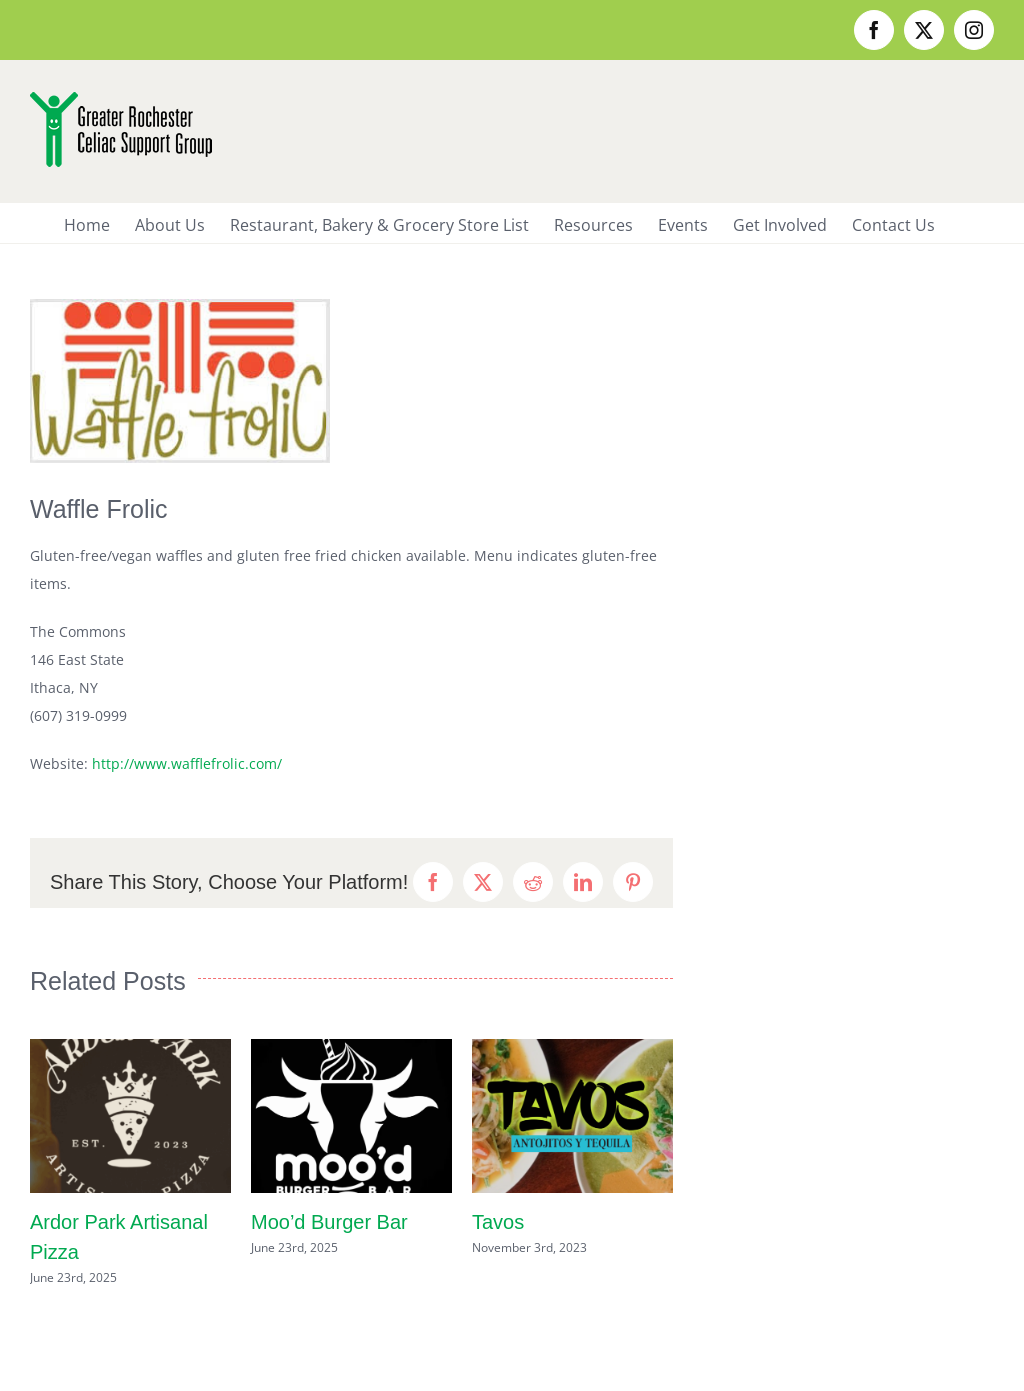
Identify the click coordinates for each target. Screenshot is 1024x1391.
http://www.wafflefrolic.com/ (187, 763)
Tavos (498, 1222)
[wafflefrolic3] (180, 381)
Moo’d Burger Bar (329, 1222)
